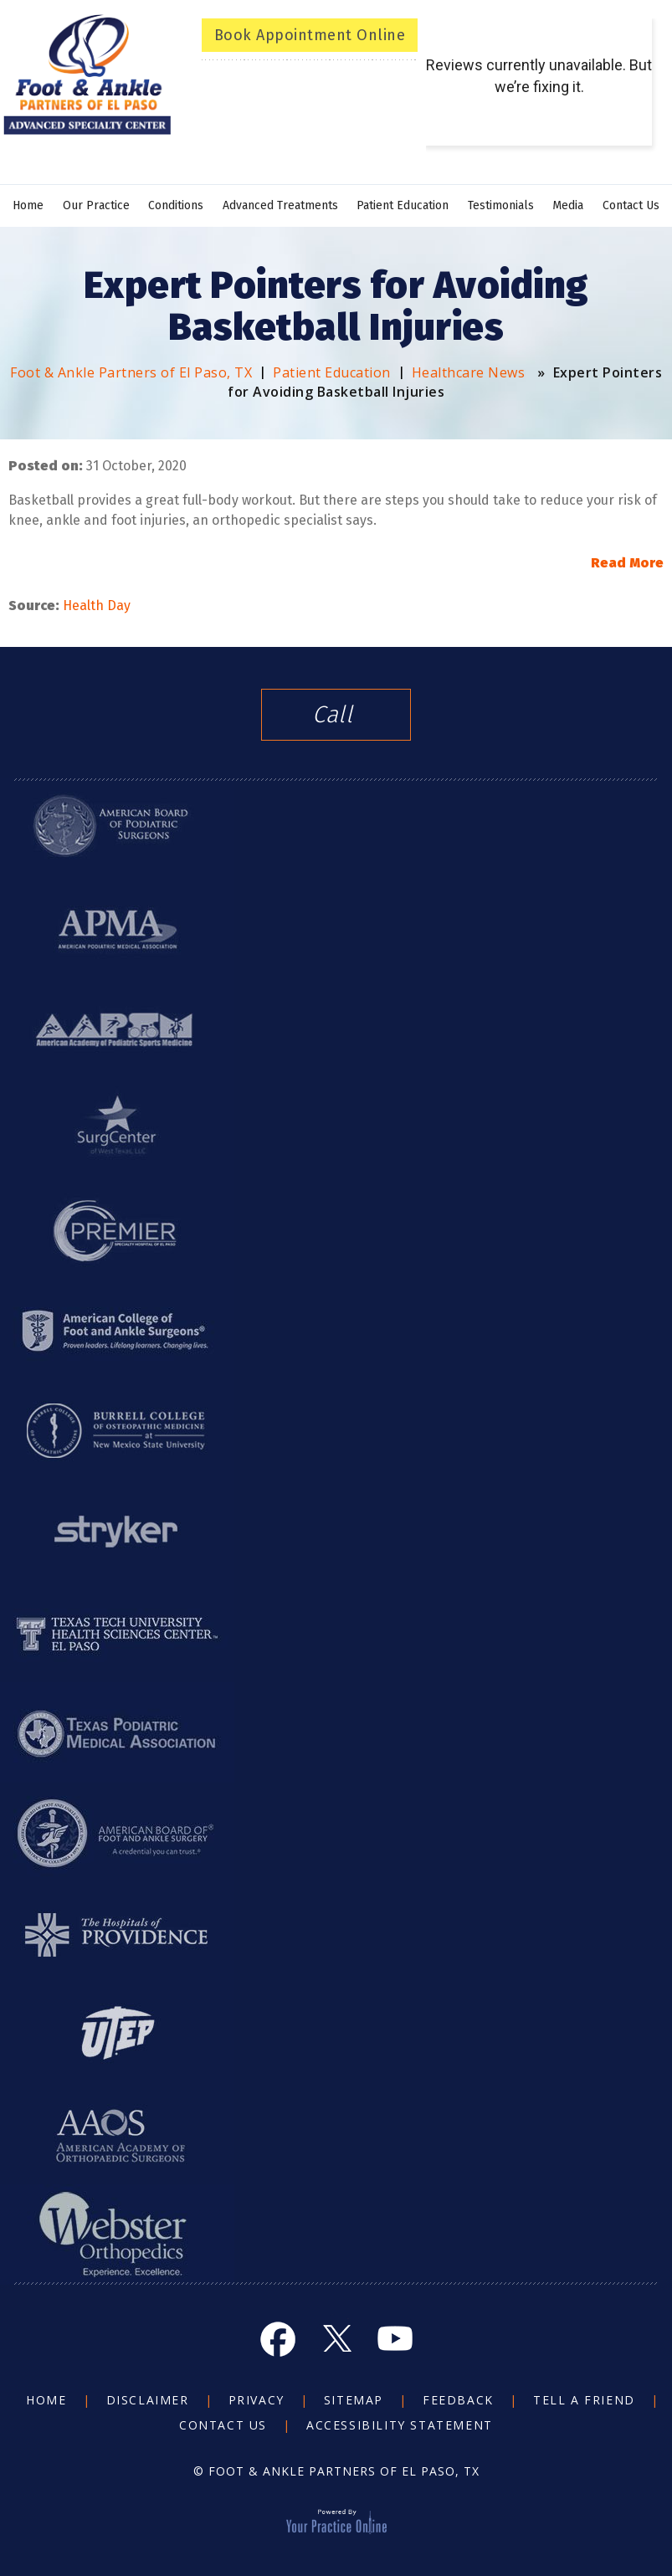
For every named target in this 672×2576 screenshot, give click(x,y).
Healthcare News (469, 372)
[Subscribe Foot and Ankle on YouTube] (395, 2338)
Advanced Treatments (280, 205)
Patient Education (403, 205)
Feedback (458, 2400)
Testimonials (501, 205)
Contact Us (631, 205)
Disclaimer (147, 2400)
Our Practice (96, 205)
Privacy (256, 2400)
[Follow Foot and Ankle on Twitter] (336, 2338)
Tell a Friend (584, 2400)
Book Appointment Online (310, 35)
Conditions (175, 205)
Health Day (98, 605)
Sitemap (353, 2400)
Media (567, 205)
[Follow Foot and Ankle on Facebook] (278, 2338)
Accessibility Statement (399, 2425)
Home (28, 205)
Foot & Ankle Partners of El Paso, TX (131, 372)
